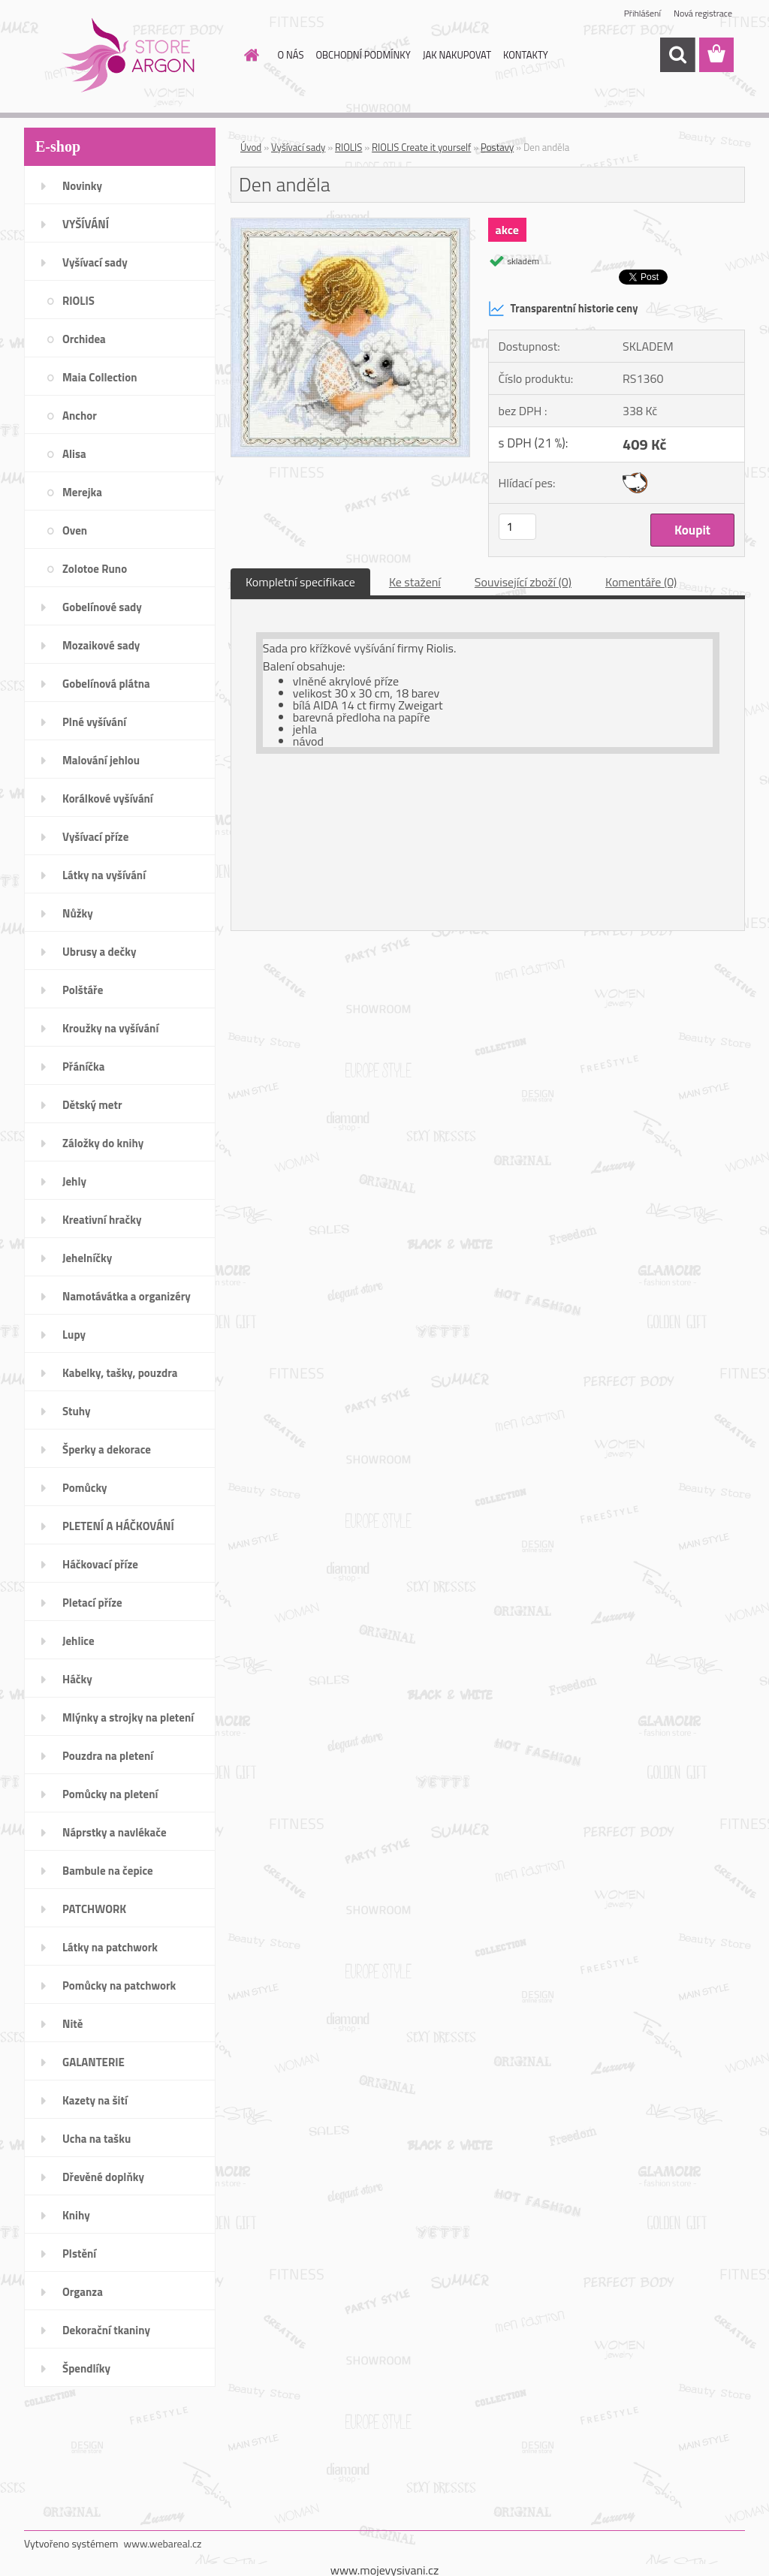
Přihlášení (642, 13)
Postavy (497, 147)
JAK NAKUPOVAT (457, 54)
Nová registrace (703, 13)
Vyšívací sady (298, 147)
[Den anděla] (350, 224)
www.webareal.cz (163, 2543)
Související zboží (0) (523, 582)
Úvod (250, 147)
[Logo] (127, 55)
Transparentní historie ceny (563, 308)
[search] (677, 55)
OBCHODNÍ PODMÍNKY (362, 54)
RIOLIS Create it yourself (421, 147)
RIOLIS (348, 147)
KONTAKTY (525, 54)
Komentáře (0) (641, 582)
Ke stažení (415, 582)
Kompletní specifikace (300, 582)
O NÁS (291, 54)
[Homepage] (249, 55)
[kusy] (517, 527)
